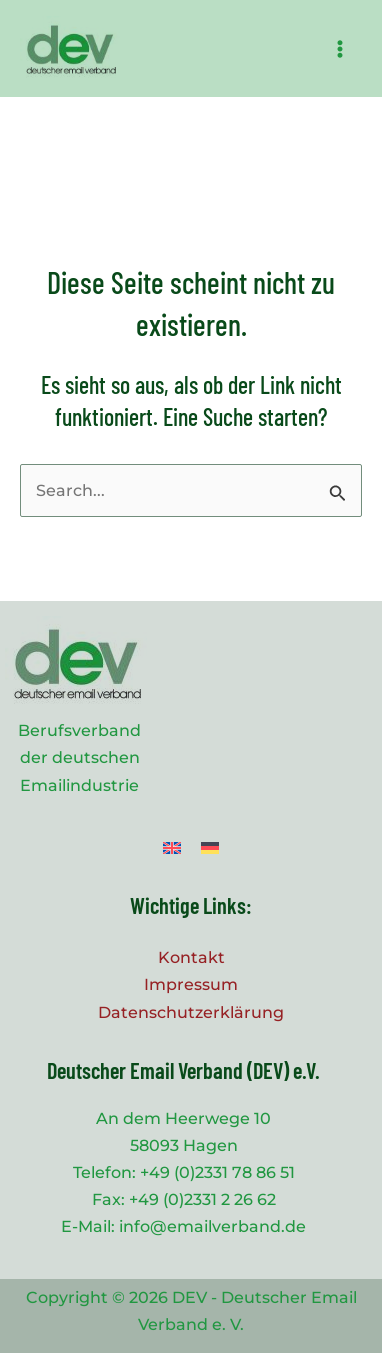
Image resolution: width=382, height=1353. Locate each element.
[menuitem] (172, 847)
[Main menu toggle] (340, 49)
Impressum (191, 984)
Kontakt (191, 957)
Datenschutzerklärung (191, 1012)
